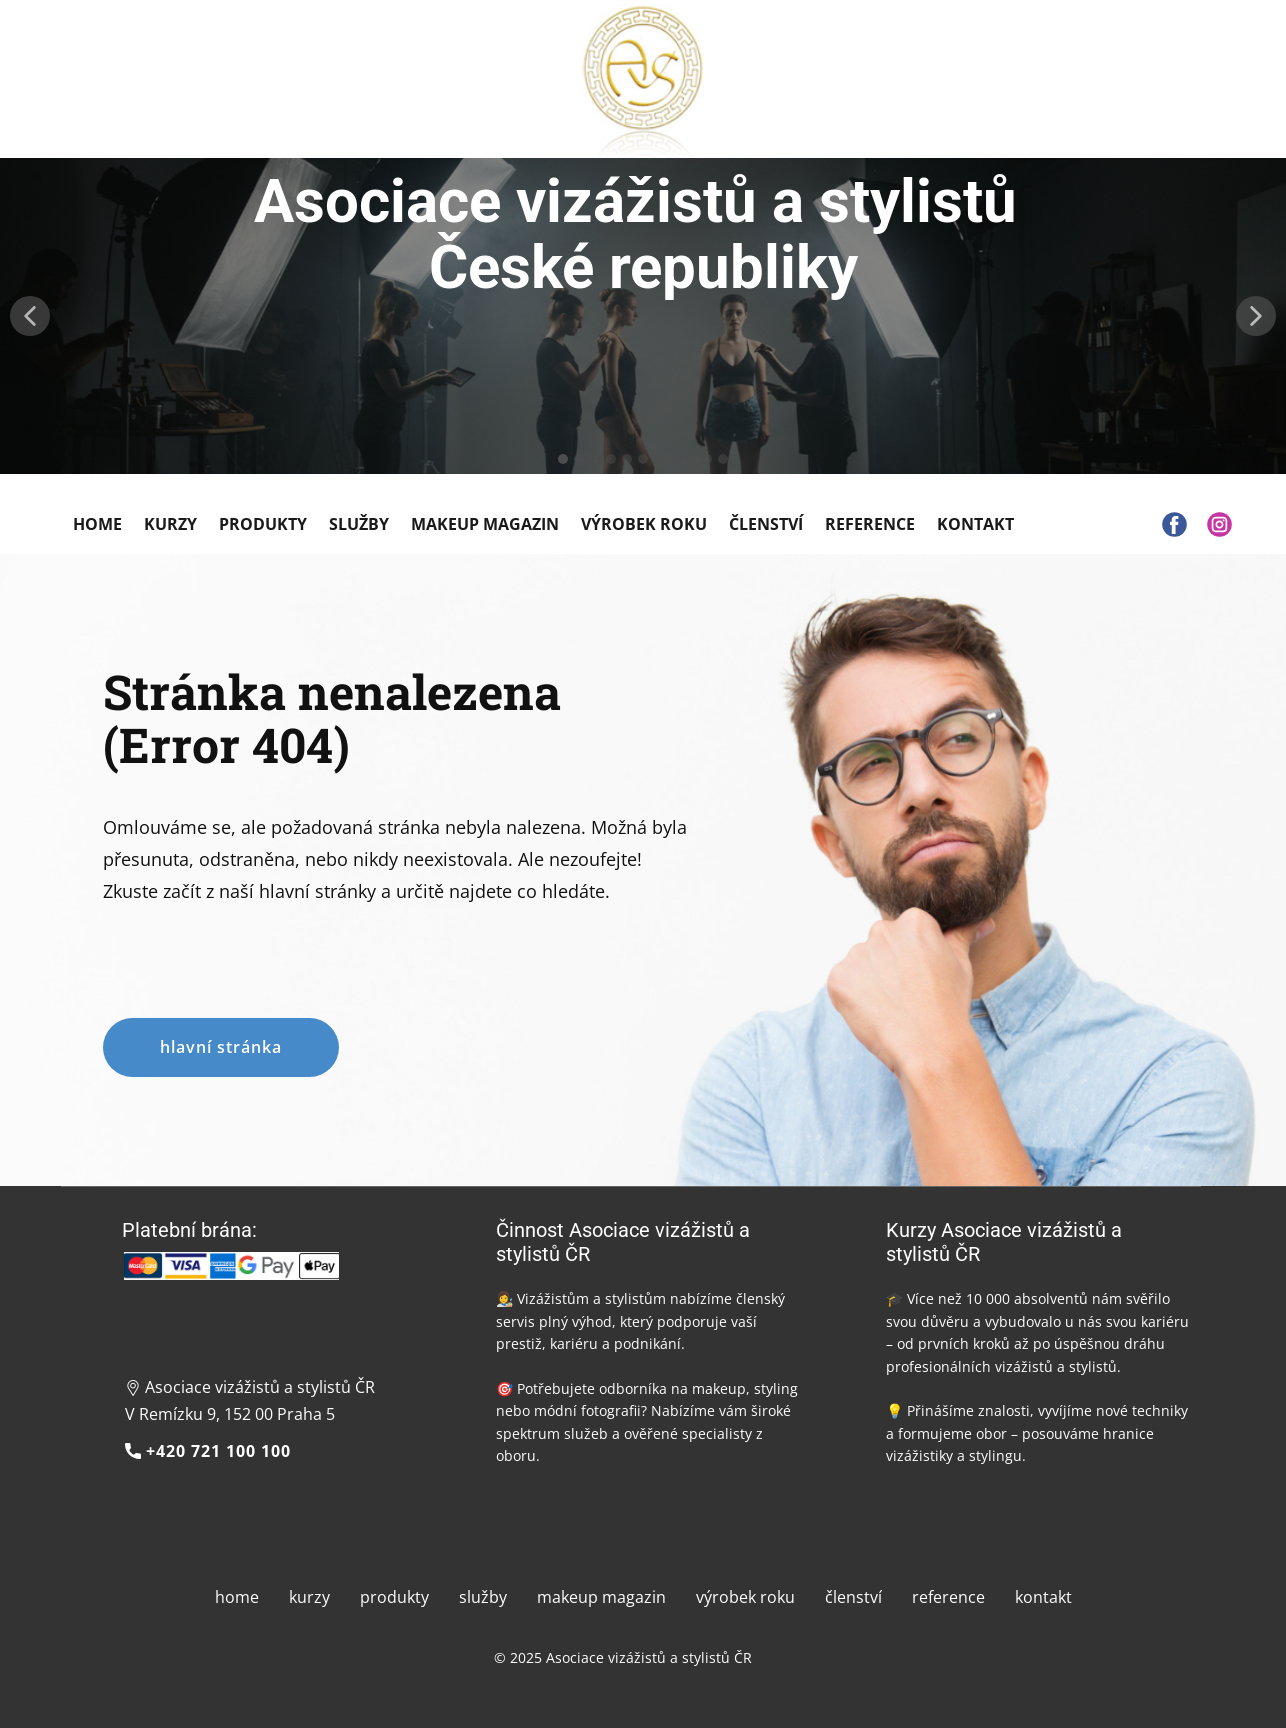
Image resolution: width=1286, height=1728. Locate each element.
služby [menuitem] (483, 1597)
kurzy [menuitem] (309, 1597)
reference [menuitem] (948, 1597)
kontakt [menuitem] (1043, 1597)
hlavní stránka (221, 1047)
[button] (30, 316)
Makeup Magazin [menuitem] (485, 524)
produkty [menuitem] (394, 1597)
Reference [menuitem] (870, 524)
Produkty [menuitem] (263, 524)
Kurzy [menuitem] (170, 524)
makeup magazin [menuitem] (601, 1597)
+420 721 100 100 (208, 1452)
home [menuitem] (237, 1597)
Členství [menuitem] (766, 524)
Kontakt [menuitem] (975, 524)
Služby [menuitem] (359, 524)
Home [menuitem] (97, 524)
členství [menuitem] (853, 1597)
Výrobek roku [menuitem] (644, 524)
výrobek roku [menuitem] (745, 1597)
